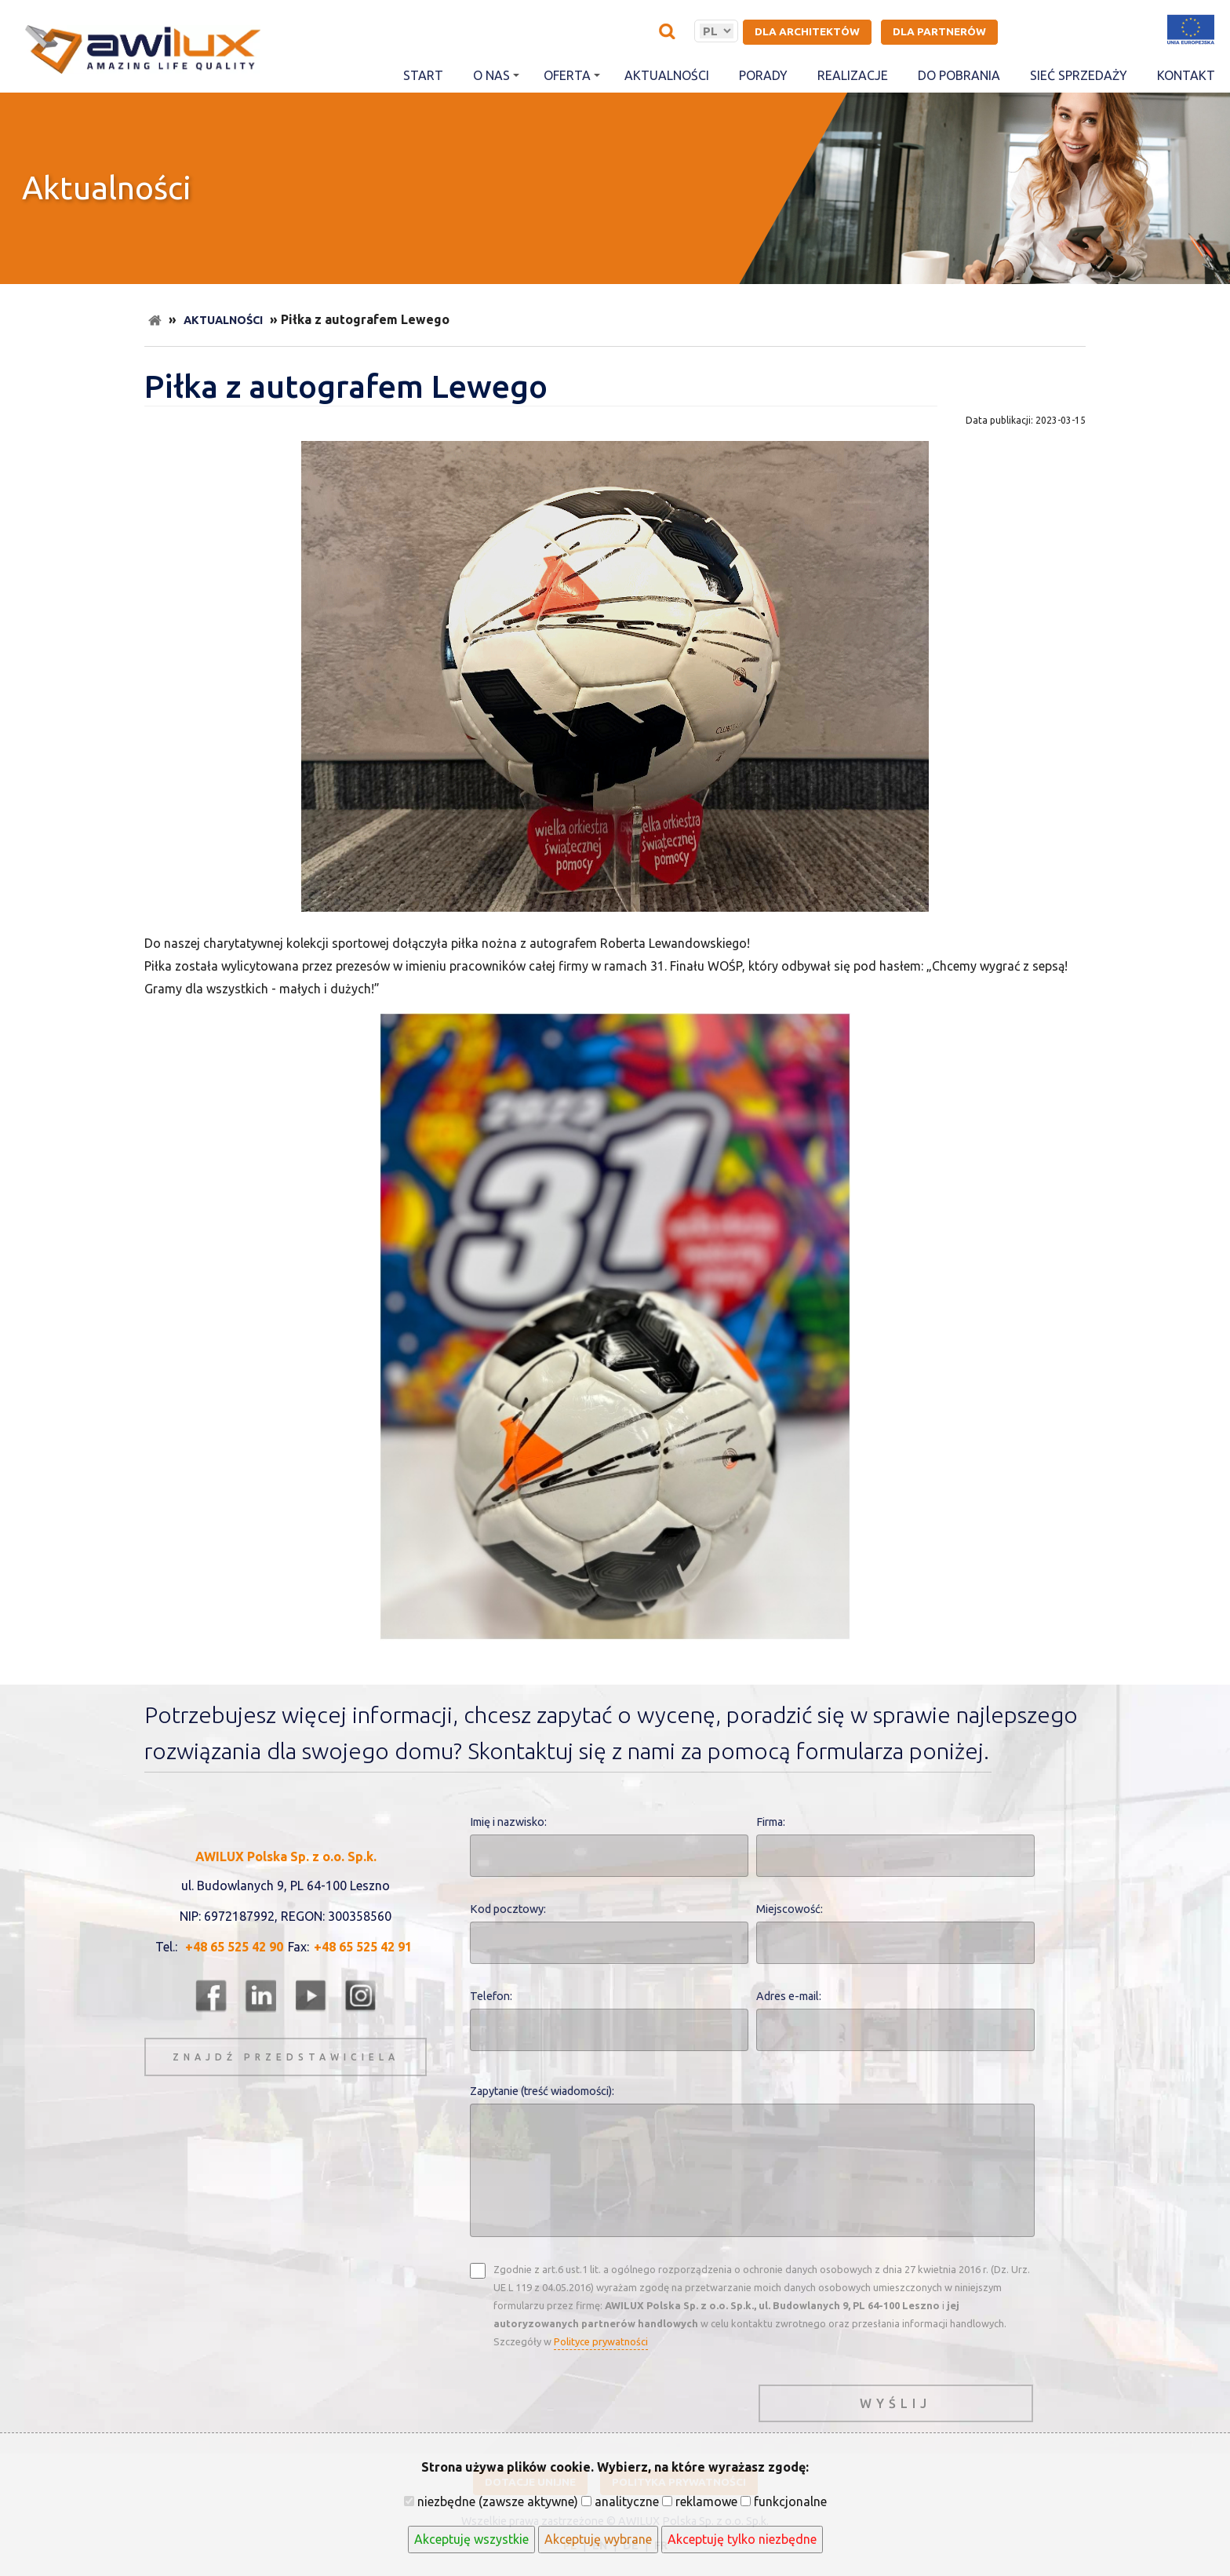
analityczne (620, 2501)
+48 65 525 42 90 (234, 1947)
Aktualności (666, 75)
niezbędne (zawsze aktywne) (491, 2501)
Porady (763, 75)
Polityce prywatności (601, 2341)
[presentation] (589, 2399)
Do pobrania (959, 75)
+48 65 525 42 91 (363, 1947)
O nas (496, 75)
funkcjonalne (784, 2501)
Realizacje (852, 75)
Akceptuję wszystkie (471, 2539)
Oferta (572, 75)
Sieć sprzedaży (1078, 75)
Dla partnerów (939, 31)
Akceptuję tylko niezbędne (742, 2539)
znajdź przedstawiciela (286, 2057)
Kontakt (1186, 75)
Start (423, 75)
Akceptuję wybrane (598, 2539)
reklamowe (699, 2501)
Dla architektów (807, 31)
